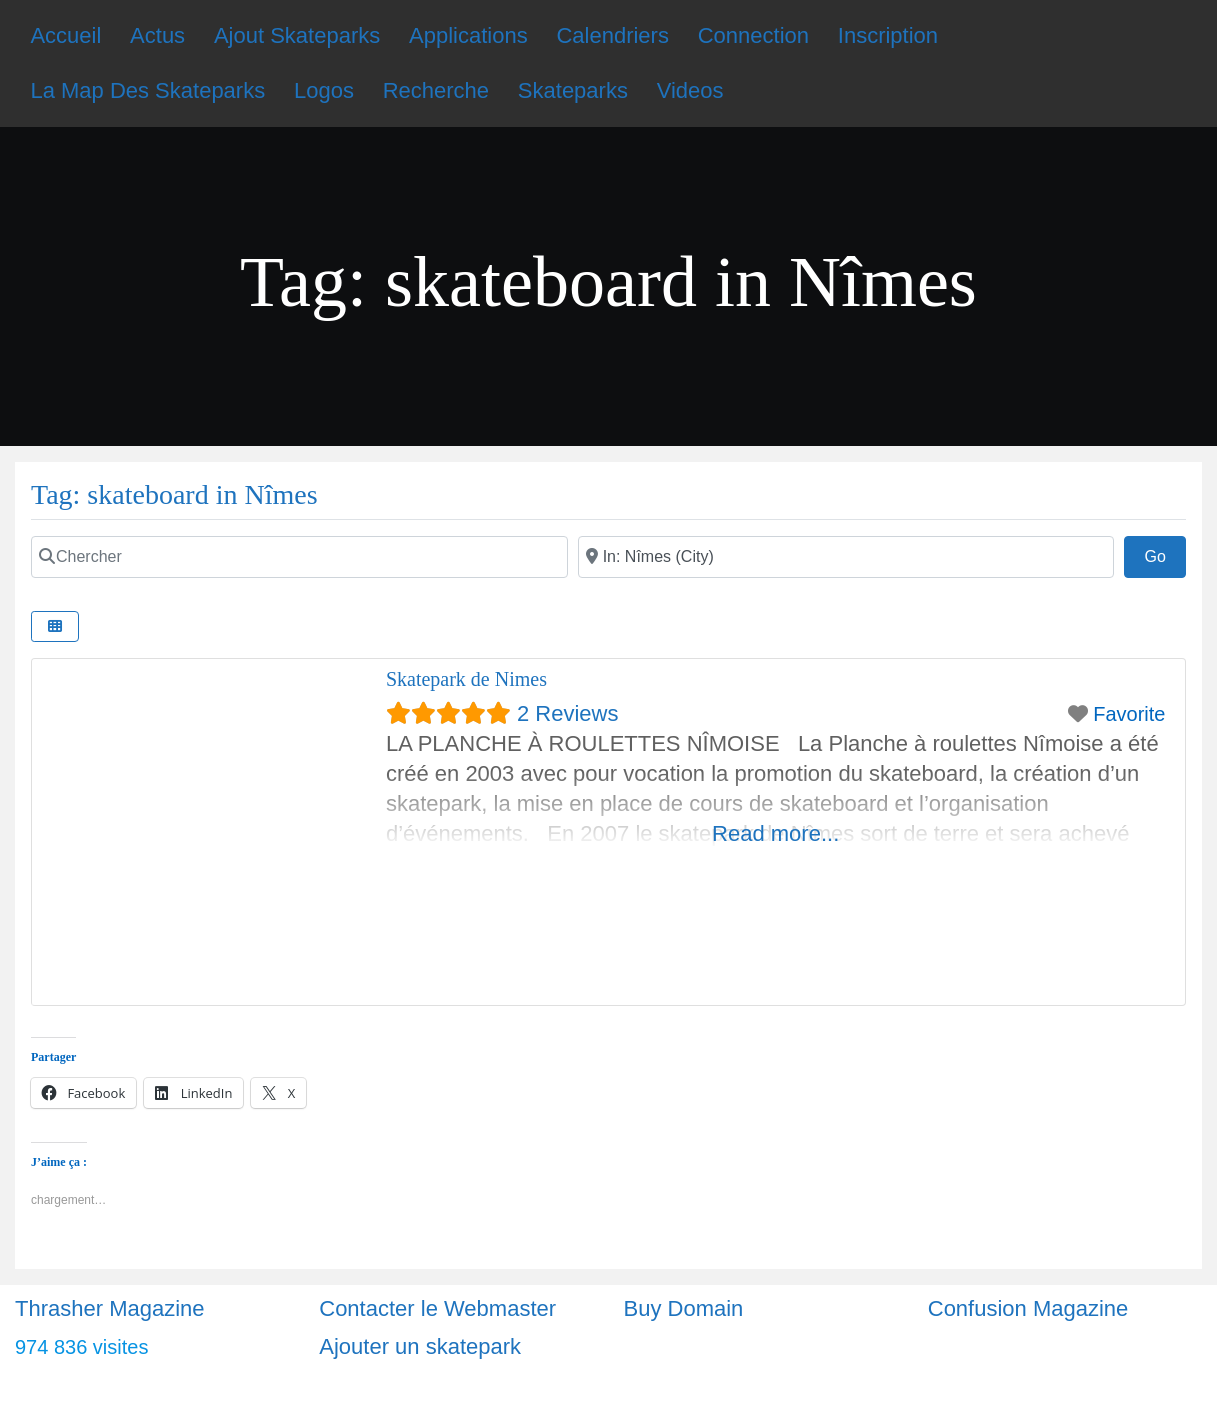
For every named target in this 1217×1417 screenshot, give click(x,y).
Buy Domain (684, 1308)
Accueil (65, 35)
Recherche (436, 90)
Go (1165, 554)
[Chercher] (299, 557)
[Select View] (55, 626)
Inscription (888, 35)
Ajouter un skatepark (420, 1346)
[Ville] (846, 557)
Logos (324, 90)
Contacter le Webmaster (437, 1308)
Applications (468, 35)
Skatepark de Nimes (466, 679)
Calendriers (612, 35)
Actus (157, 35)
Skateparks (573, 90)
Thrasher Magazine (110, 1308)
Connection (753, 35)
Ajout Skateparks (297, 35)
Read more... (775, 833)
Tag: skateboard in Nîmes (174, 494)
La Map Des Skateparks (147, 90)
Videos (690, 90)
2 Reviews (567, 713)
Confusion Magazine (1028, 1308)
